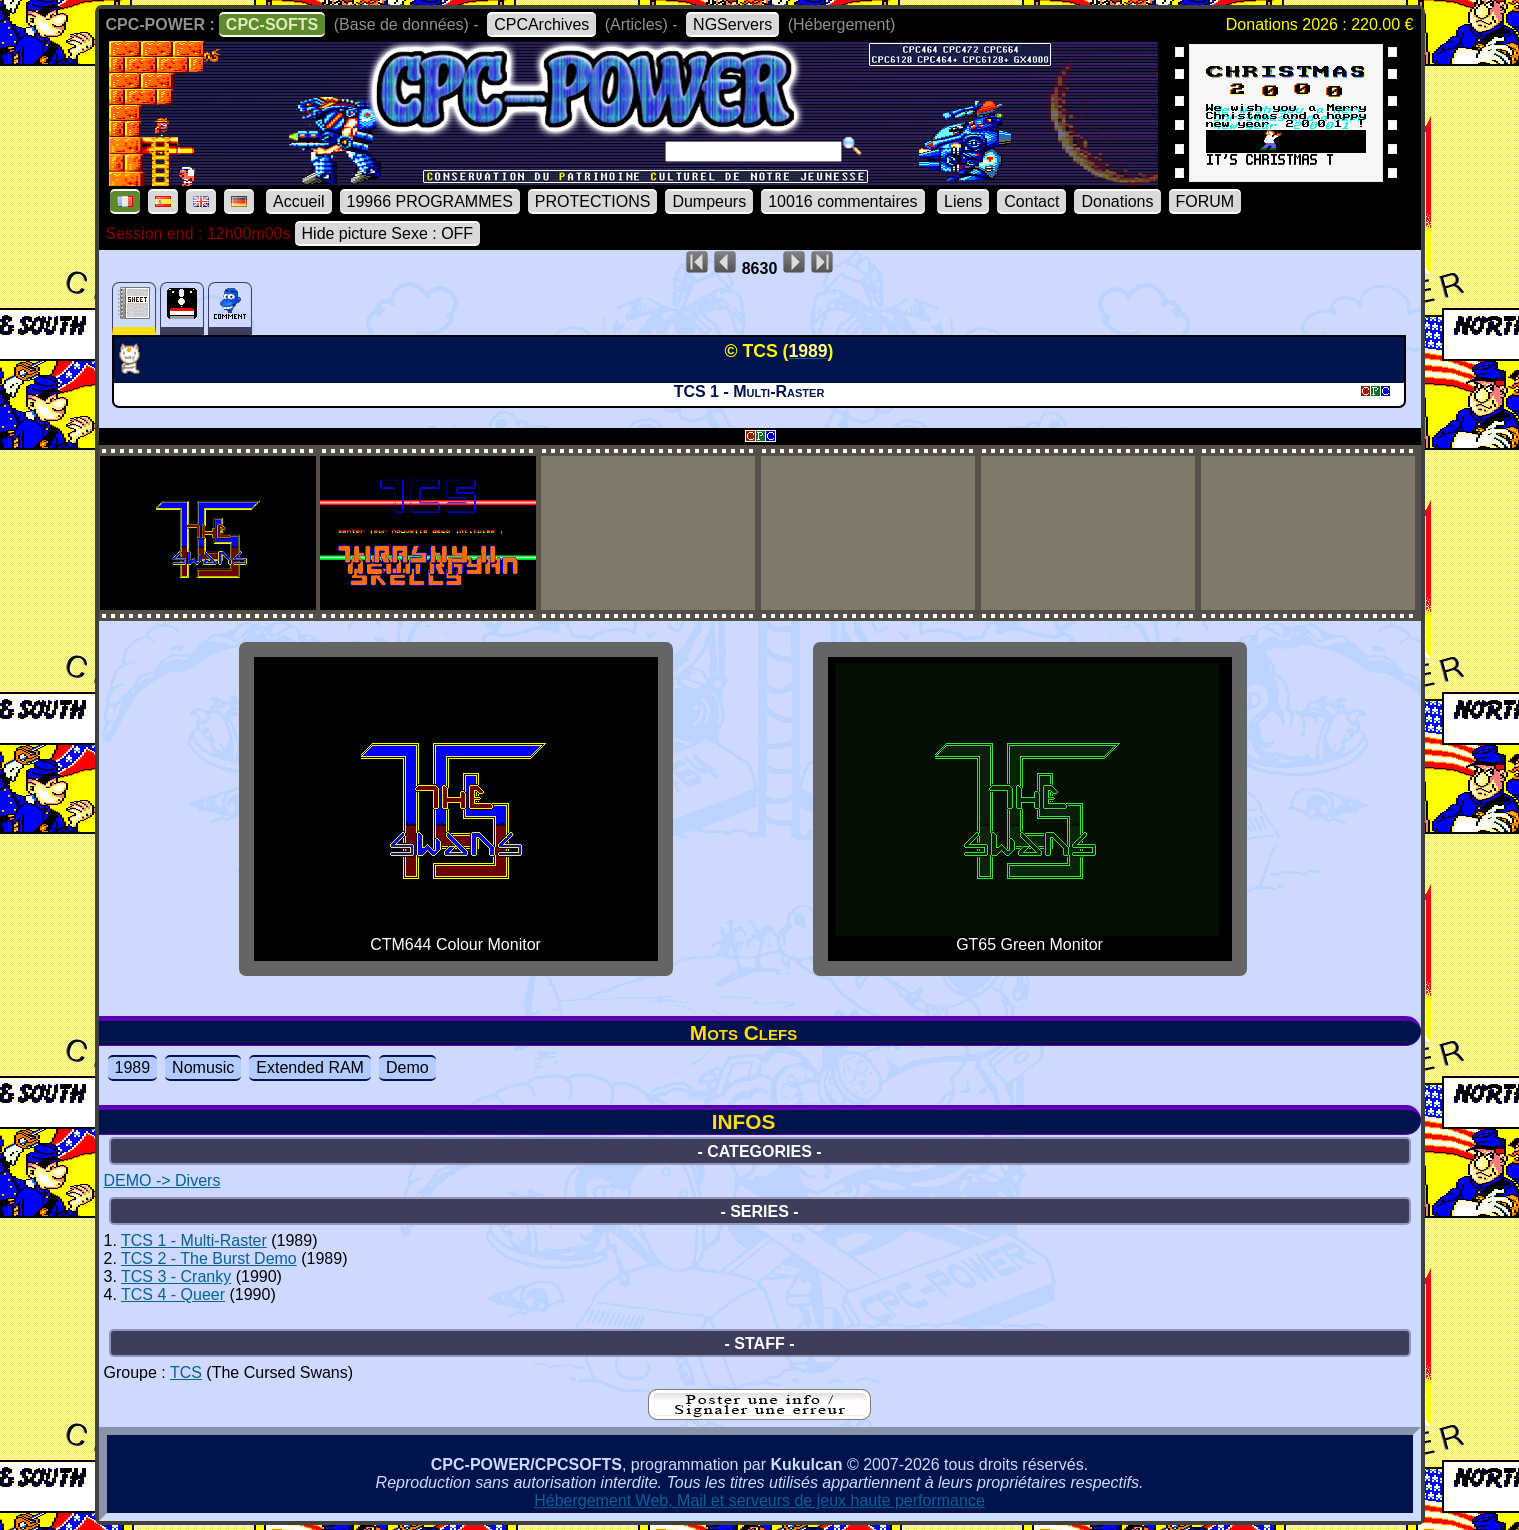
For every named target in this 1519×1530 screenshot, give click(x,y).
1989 (133, 1067)
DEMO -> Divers (162, 1180)
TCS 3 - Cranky (176, 1276)
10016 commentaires (842, 201)
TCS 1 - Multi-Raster (194, 1240)
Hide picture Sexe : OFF (388, 233)
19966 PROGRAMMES (430, 201)
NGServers (732, 24)
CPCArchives (541, 24)
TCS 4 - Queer (173, 1294)
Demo (407, 1067)
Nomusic (203, 1067)
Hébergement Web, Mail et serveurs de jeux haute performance (759, 1500)
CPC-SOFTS (272, 24)
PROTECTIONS (593, 201)
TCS (186, 1372)
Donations (1117, 201)
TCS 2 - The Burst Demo (209, 1258)
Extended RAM (310, 1067)
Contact (1031, 201)
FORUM (1205, 201)
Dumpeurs (709, 201)
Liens (963, 201)
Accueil (299, 201)
